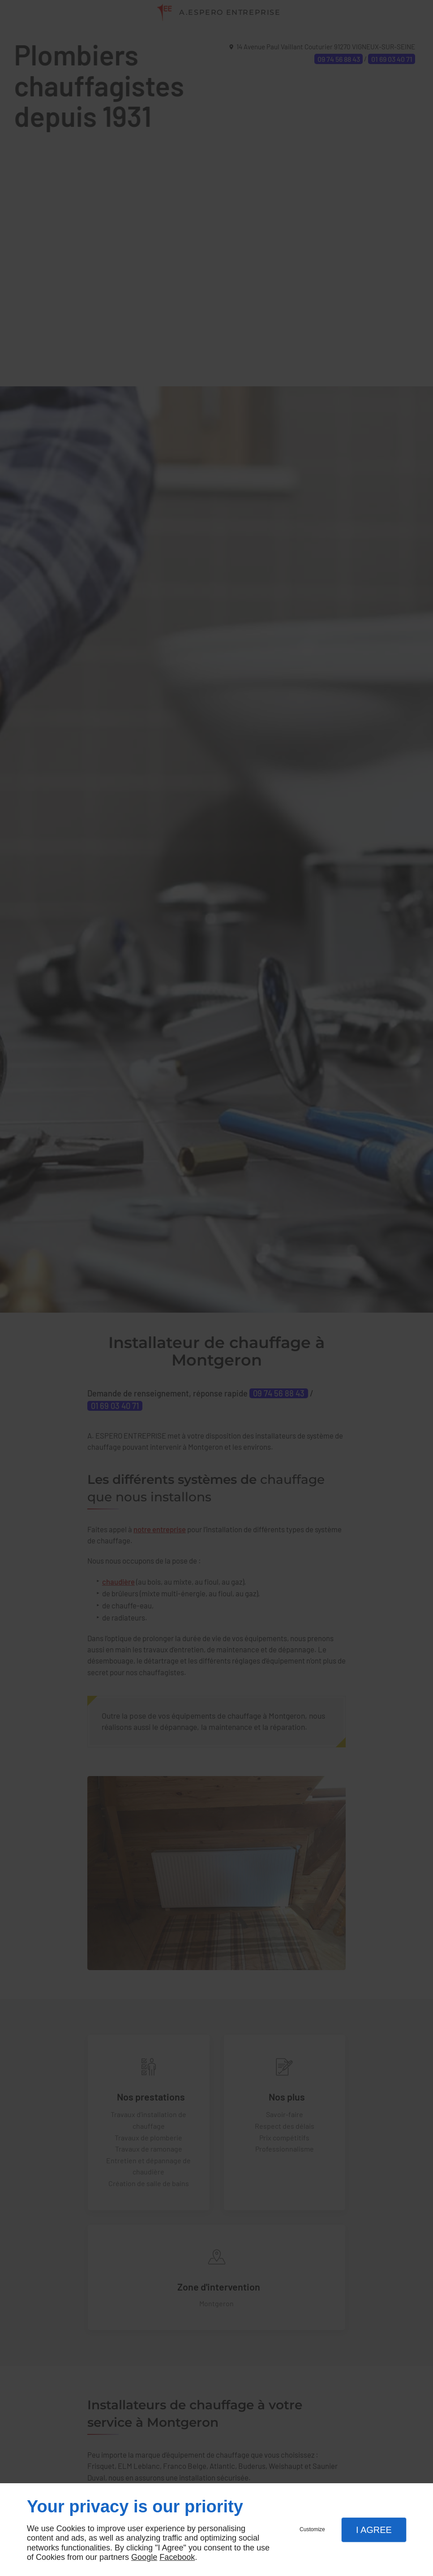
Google (144, 2557)
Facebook (177, 2557)
